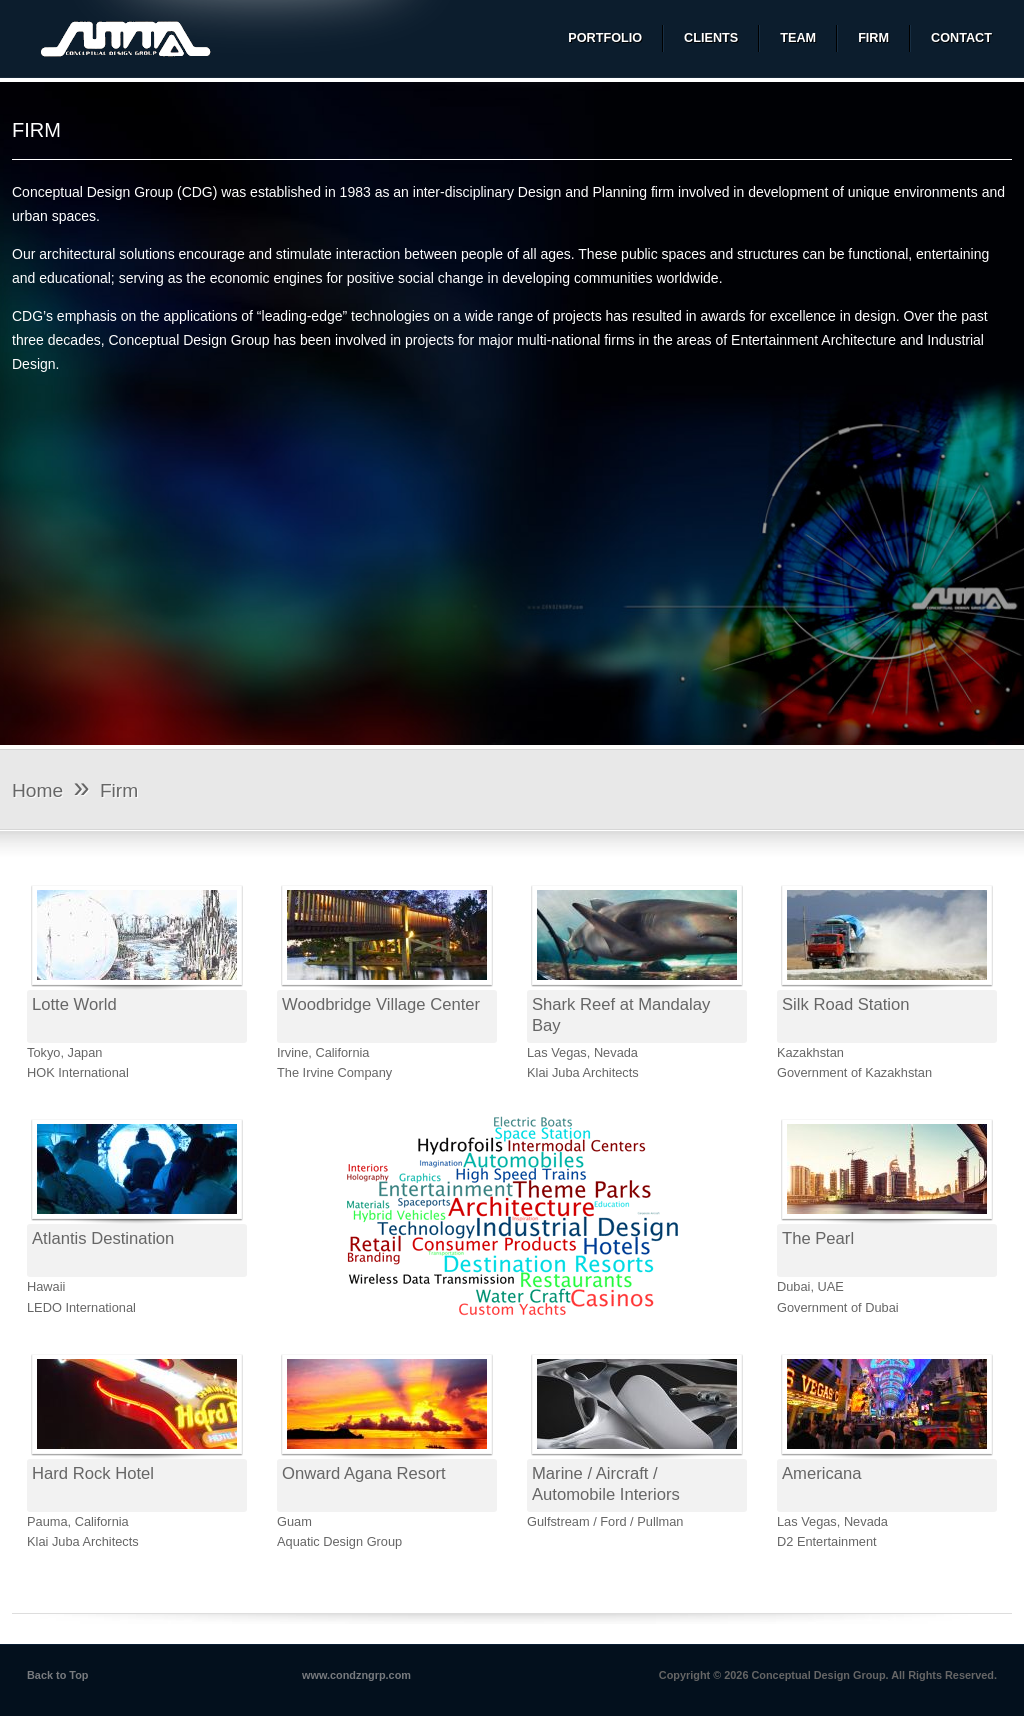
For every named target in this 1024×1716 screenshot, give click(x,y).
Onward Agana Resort (364, 1473)
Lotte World (74, 1004)
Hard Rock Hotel (93, 1473)
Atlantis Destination (103, 1238)
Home (37, 790)
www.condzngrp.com (356, 1675)
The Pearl (818, 1238)
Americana (821, 1473)
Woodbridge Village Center (381, 1004)
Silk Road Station (846, 1004)
